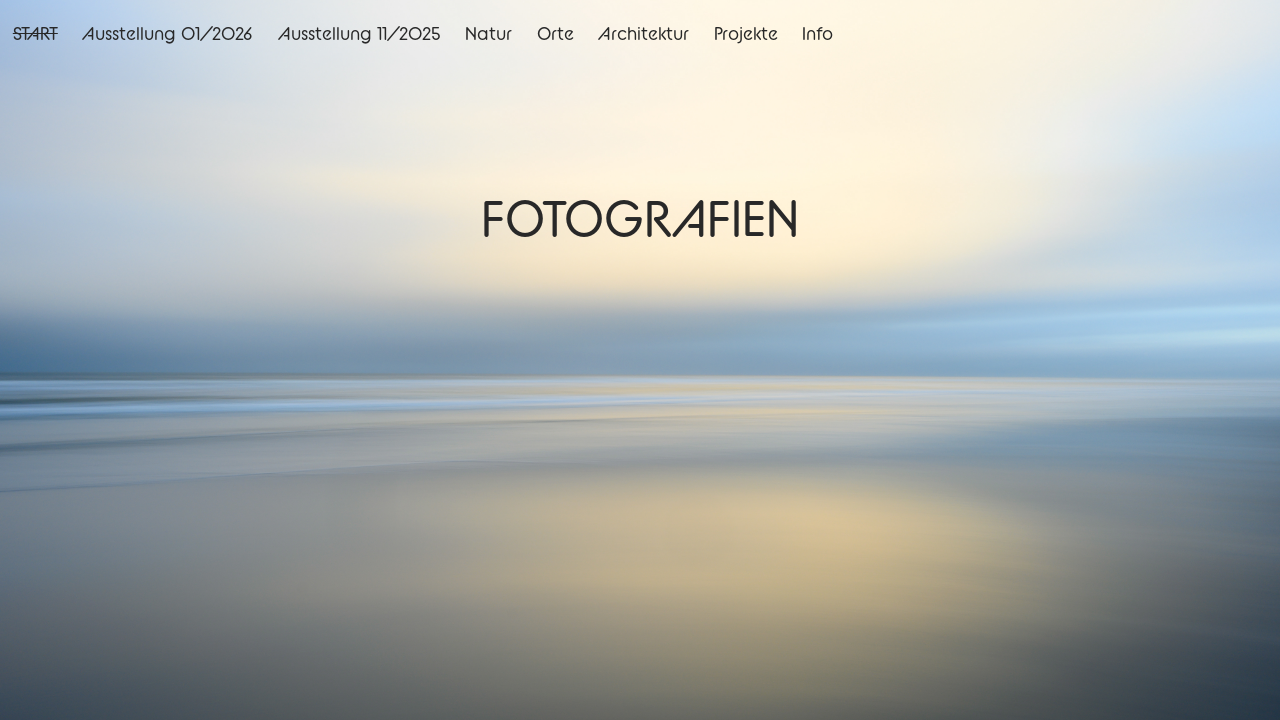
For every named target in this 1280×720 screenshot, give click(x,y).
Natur (488, 33)
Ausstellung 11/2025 (359, 33)
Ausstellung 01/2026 (167, 33)
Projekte (746, 33)
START (35, 33)
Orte (555, 33)
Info (817, 33)
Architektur (643, 33)
